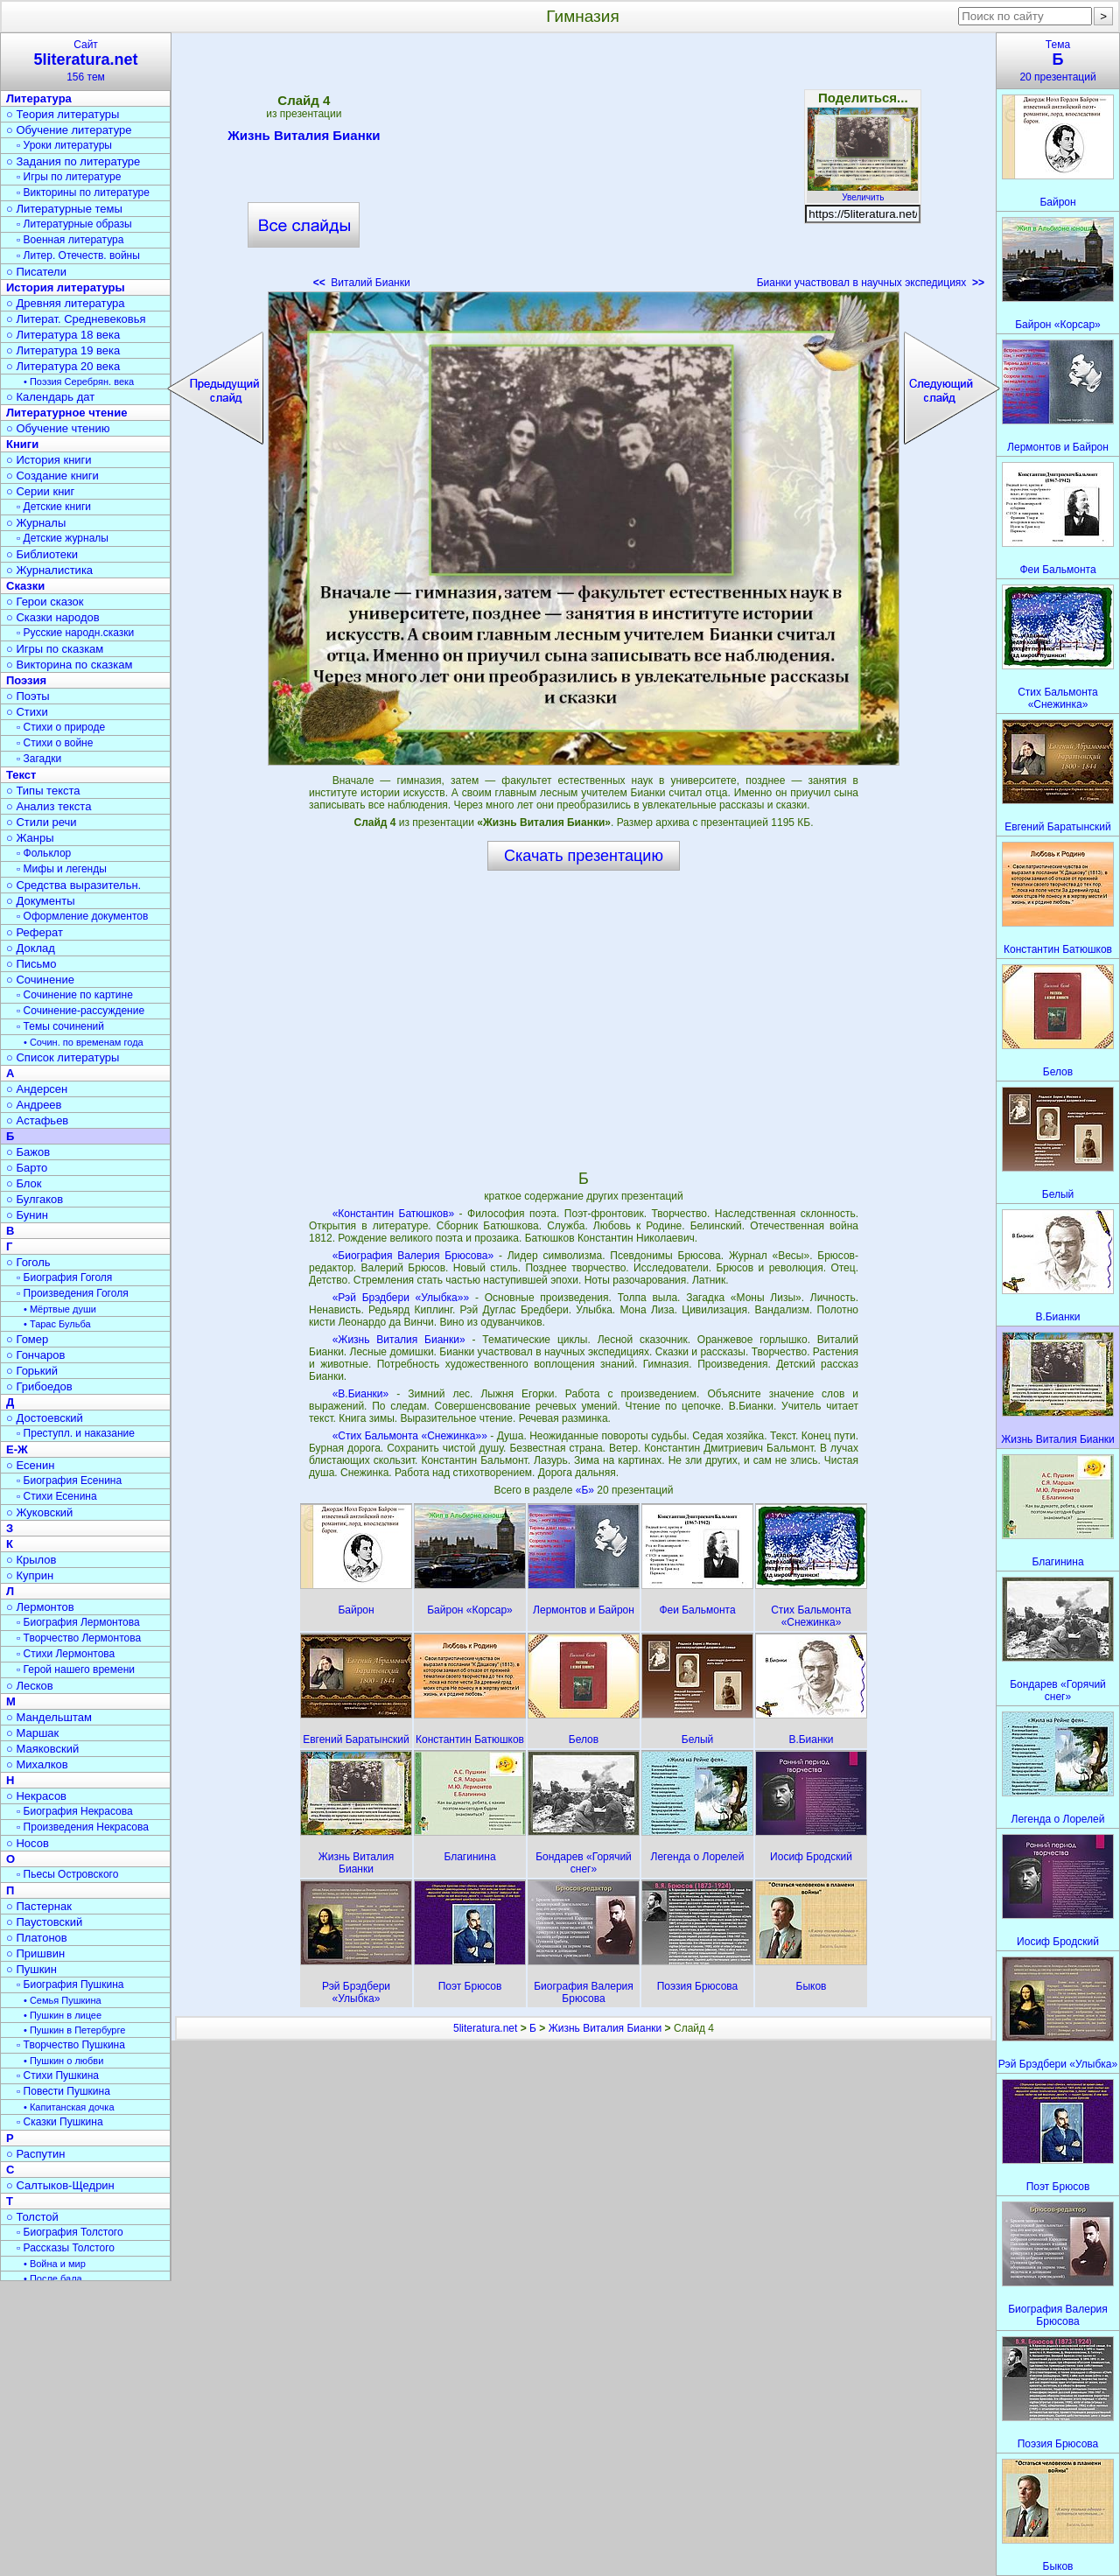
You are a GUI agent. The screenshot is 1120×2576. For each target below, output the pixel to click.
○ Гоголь (28, 1262)
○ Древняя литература (65, 303)
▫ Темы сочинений (60, 1026)
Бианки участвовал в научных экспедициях (870, 282)
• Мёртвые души (60, 1309)
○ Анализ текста (48, 806)
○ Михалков (37, 1764)
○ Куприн (29, 1575)
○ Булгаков (34, 1199)
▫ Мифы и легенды (62, 869)
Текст (21, 774)
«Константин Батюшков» (393, 1214)
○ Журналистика (49, 570)
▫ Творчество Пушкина (71, 2045)
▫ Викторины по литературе (83, 192)
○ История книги (49, 459)
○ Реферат (34, 932)
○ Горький (32, 1370)
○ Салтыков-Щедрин (60, 2185)
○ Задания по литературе (73, 161)
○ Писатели (36, 271)
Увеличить (863, 192)
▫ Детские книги (54, 506)
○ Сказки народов (53, 617)
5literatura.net (485, 2028)
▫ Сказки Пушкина (60, 2122)
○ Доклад (30, 948)
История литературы (65, 287)
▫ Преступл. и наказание (76, 1433)
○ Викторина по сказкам (69, 664)
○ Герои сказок (45, 601)
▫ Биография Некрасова (75, 1811)
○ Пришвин (35, 1953)
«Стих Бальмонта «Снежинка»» (409, 1436)
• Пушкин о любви (63, 2060)
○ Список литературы (62, 1057)
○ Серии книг (40, 491)
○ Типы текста (43, 790)
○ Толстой (32, 2216)
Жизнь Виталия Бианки (304, 138)
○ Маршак (32, 1733)
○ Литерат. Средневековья (76, 319)
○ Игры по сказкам (54, 648)
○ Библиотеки (42, 554)
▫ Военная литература (70, 240)
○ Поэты (28, 696)
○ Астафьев (37, 1120)
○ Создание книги (52, 475)
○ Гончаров (35, 1355)
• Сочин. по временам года (84, 1042)
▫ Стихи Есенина (57, 1496)
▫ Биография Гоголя (64, 1277)
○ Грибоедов (39, 1386)
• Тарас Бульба (57, 1324)
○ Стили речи (41, 822)
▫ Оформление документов (82, 916)
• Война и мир (55, 2263)
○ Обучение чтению (58, 428)
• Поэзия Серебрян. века (79, 381)
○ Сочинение (40, 979)
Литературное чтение (66, 412)
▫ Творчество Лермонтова (79, 1638)
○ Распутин (35, 2153)
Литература (39, 98)
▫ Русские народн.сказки (75, 632)
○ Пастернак (39, 1906)
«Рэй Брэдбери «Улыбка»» (401, 1298)
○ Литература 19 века (63, 350)
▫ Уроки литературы (64, 145)
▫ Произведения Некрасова (83, 1827)
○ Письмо (31, 963)
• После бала (53, 2278)
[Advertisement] (584, 166)
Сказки (25, 585)
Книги (22, 444)
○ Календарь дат (50, 396)
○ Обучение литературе (69, 129)
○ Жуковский (39, 1512)
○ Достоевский (44, 1417)
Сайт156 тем (86, 60)
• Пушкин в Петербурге (74, 2030)
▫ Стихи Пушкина (58, 2075)
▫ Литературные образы (74, 224)
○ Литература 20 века (63, 366)
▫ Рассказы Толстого (66, 2248)
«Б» (587, 1490)
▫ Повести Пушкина (63, 2091)
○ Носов (27, 1843)
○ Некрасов (36, 1795)
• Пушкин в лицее (63, 2015)
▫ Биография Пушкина (70, 1984)
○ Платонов (36, 1937)
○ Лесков (29, 1685)
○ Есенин (30, 1465)
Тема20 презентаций (1058, 60)
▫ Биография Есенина (69, 1480)
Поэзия (26, 680)
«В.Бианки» (360, 1394)
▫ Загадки (39, 758)
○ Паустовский (44, 1921)
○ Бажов (28, 1151)
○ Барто (26, 1167)
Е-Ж (17, 1449)
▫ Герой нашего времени (76, 1669)
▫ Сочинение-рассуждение (80, 1010)
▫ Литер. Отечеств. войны (78, 255)
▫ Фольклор (44, 853)
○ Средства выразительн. (73, 885)
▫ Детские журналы (62, 538)
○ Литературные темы (64, 208)
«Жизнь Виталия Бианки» (399, 1340)
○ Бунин (27, 1215)
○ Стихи (27, 711)
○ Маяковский (42, 1748)
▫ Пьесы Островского (67, 1874)
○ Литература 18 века (63, 334)
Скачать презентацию (583, 855)
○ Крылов (31, 1559)
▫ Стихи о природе (61, 727)
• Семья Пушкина (63, 2000)
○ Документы (40, 900)
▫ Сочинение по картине (75, 995)
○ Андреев (34, 1104)
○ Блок (24, 1183)
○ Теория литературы (62, 114)
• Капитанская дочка (69, 2107)
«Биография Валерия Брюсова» (413, 1256)
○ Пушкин (31, 1969)
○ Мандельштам (49, 1717)
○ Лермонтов (40, 1607)
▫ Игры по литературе (69, 177)
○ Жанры (30, 837)
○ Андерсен (36, 1089)
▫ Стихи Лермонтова (66, 1654)
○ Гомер (27, 1339)
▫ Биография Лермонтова (78, 1622)
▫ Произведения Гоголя (73, 1293)
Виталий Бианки (361, 282)
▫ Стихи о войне (55, 743)
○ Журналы (36, 522)
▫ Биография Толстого (70, 2232)
